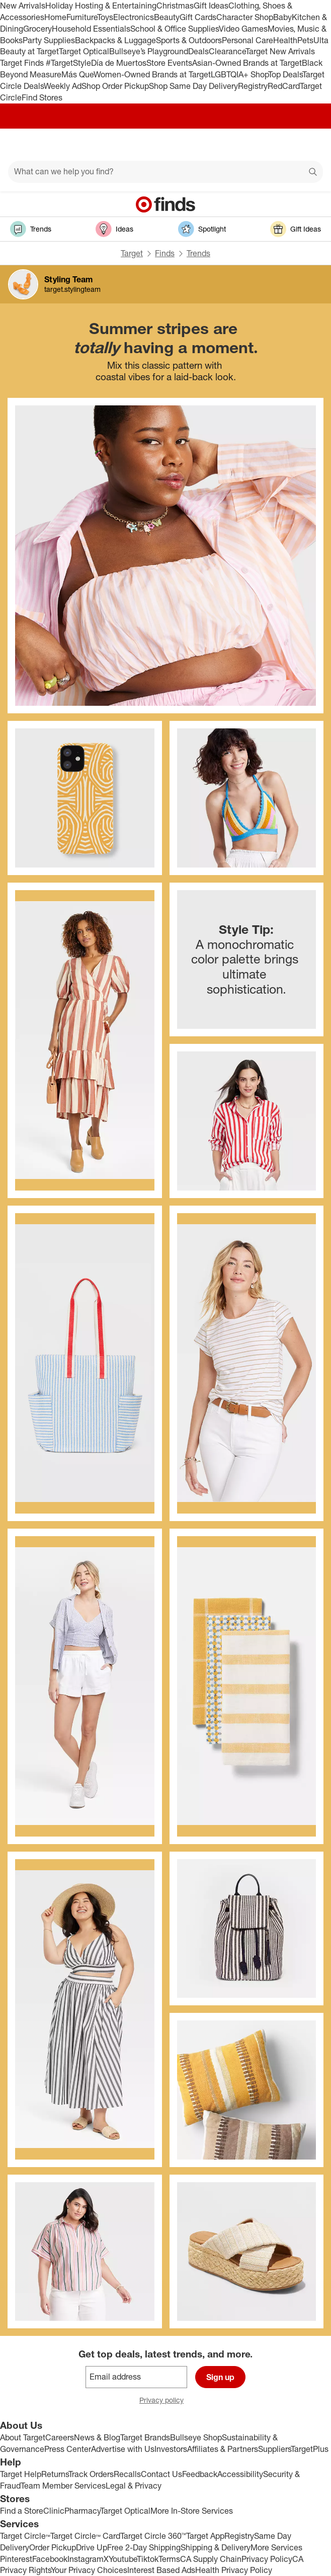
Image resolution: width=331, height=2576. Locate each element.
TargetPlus (309, 2449)
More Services (276, 2547)
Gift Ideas (211, 6)
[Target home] (165, 145)
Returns (54, 2474)
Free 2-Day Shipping (144, 2547)
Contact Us (161, 2474)
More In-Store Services (191, 2511)
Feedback (199, 2474)
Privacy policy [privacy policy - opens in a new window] (165, 2401)
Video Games (243, 29)
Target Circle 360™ (153, 2536)
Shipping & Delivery (216, 2547)
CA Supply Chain (210, 2559)
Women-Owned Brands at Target (152, 74)
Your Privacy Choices (89, 2570)
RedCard (284, 86)
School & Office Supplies (174, 29)
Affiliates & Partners (222, 2449)
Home (55, 17)
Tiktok (147, 2559)
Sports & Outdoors (189, 40)
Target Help (20, 2474)
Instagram (85, 2559)
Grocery (37, 29)
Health (285, 40)
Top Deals (285, 74)
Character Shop (244, 17)
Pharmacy (82, 2511)
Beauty (167, 17)
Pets (305, 40)
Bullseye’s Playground (148, 51)
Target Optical (84, 51)
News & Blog (97, 2437)
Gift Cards (198, 17)
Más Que (77, 74)
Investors (170, 2449)
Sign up (220, 2377)
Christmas (175, 6)
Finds (165, 253)
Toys (105, 17)
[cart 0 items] (310, 145)
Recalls (127, 2474)
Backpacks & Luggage (115, 40)
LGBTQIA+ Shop (239, 74)
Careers (59, 2437)
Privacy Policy (266, 2559)
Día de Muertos (118, 63)
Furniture (81, 17)
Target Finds (23, 63)
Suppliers (274, 2449)
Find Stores (42, 97)
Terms (169, 2559)
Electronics (133, 17)
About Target (22, 2437)
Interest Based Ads (161, 2570)
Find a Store (21, 2511)
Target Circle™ (25, 2536)
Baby (282, 17)
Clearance (227, 51)
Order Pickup (52, 2547)
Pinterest (16, 2559)
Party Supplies (49, 40)
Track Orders (91, 2474)
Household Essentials (91, 29)
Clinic (53, 2511)
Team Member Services (63, 2486)
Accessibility (240, 2474)
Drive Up (91, 2547)
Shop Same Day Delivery (193, 86)
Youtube (123, 2559)
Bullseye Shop (196, 2437)
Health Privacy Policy (233, 2570)
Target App (205, 2536)
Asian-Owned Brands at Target (247, 63)
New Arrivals (22, 6)
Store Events (169, 63)
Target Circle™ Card (85, 2536)
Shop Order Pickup (115, 86)
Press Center (67, 2449)
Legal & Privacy (133, 2486)
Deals (198, 51)
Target (132, 253)
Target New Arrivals (280, 51)
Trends (198, 253)
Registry (253, 86)
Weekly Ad (62, 86)
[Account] (284, 145)
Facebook (49, 2559)
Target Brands (145, 2437)
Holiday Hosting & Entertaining (100, 6)
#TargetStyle (68, 63)
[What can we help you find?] (165, 172)
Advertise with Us (122, 2449)
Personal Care (247, 40)
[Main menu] (21, 145)
